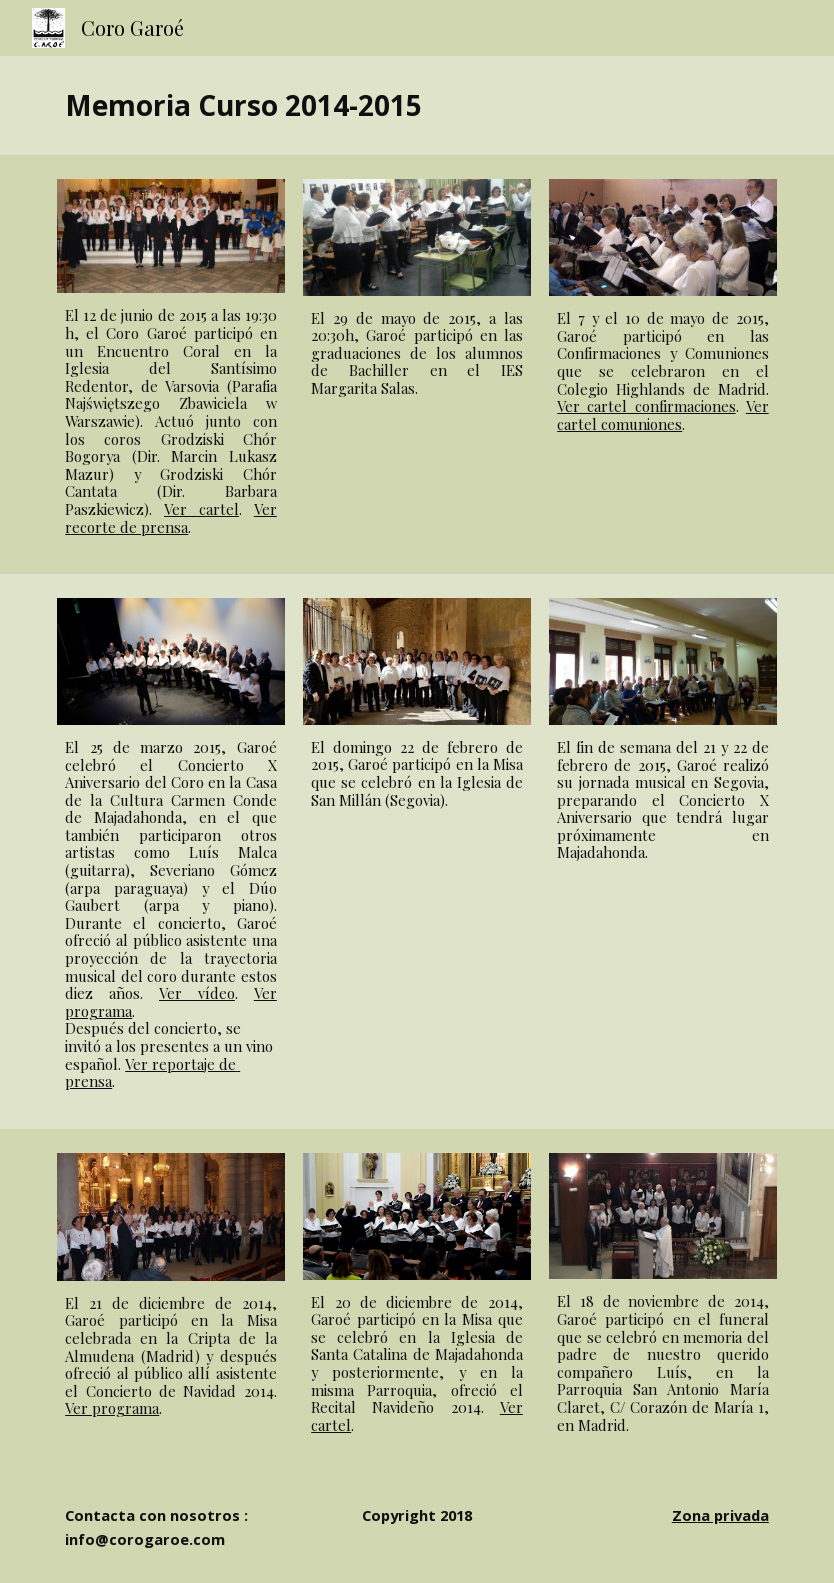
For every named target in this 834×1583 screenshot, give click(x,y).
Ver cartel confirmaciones (646, 406)
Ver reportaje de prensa (152, 1073)
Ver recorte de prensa (171, 518)
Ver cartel (201, 509)
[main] (417, 105)
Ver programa (112, 1408)
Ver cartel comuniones (663, 415)
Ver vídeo (197, 993)
